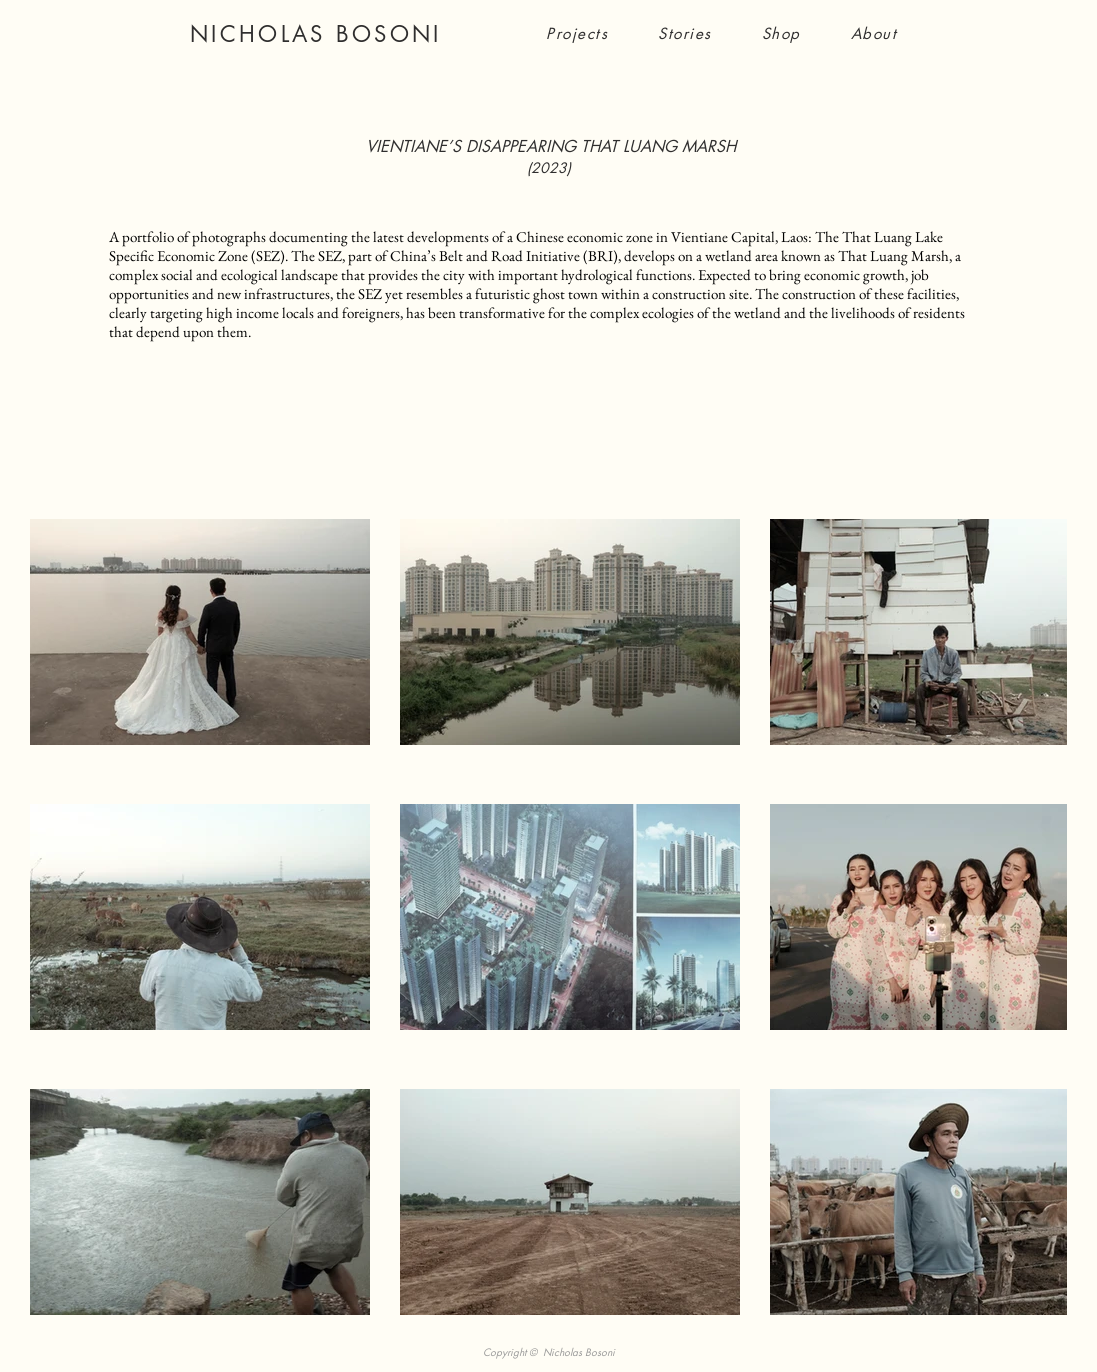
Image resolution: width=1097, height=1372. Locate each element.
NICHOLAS (263, 34)
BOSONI (389, 34)
